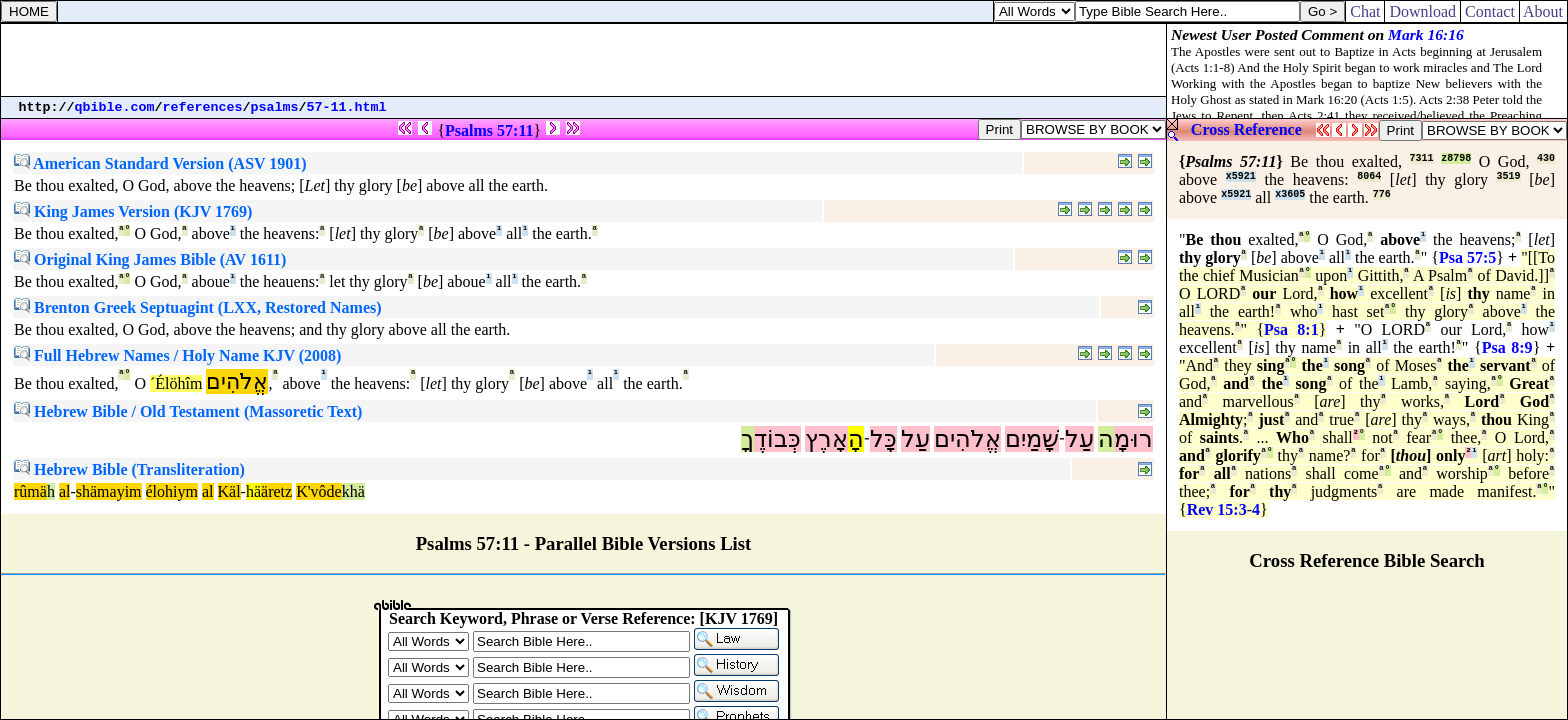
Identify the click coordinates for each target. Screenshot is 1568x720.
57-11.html (347, 107)
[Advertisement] (584, 60)
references (203, 107)
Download (1422, 11)
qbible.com (115, 107)
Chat (1365, 11)
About (1543, 11)
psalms (275, 107)
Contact (1490, 11)
